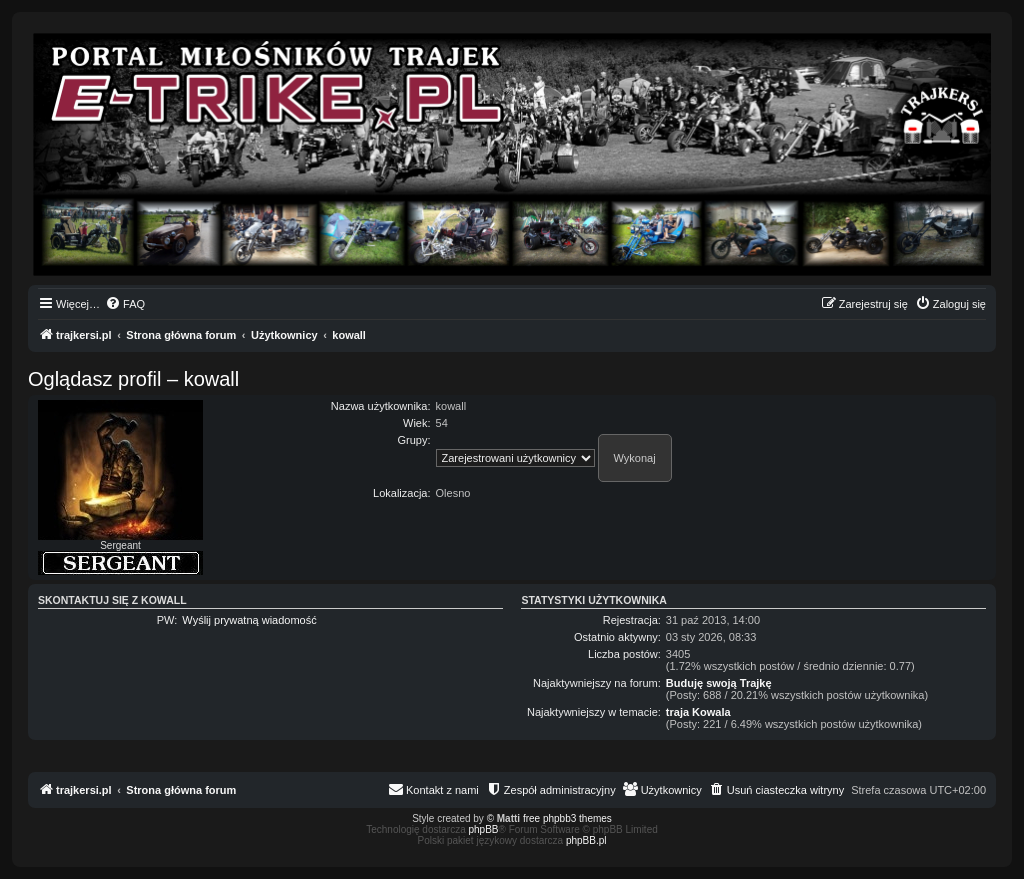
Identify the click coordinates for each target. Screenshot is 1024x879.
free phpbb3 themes (567, 818)
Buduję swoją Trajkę (719, 683)
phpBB (484, 829)
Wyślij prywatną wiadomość (249, 620)
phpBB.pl (586, 840)
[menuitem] (125, 304)
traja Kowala (698, 712)
